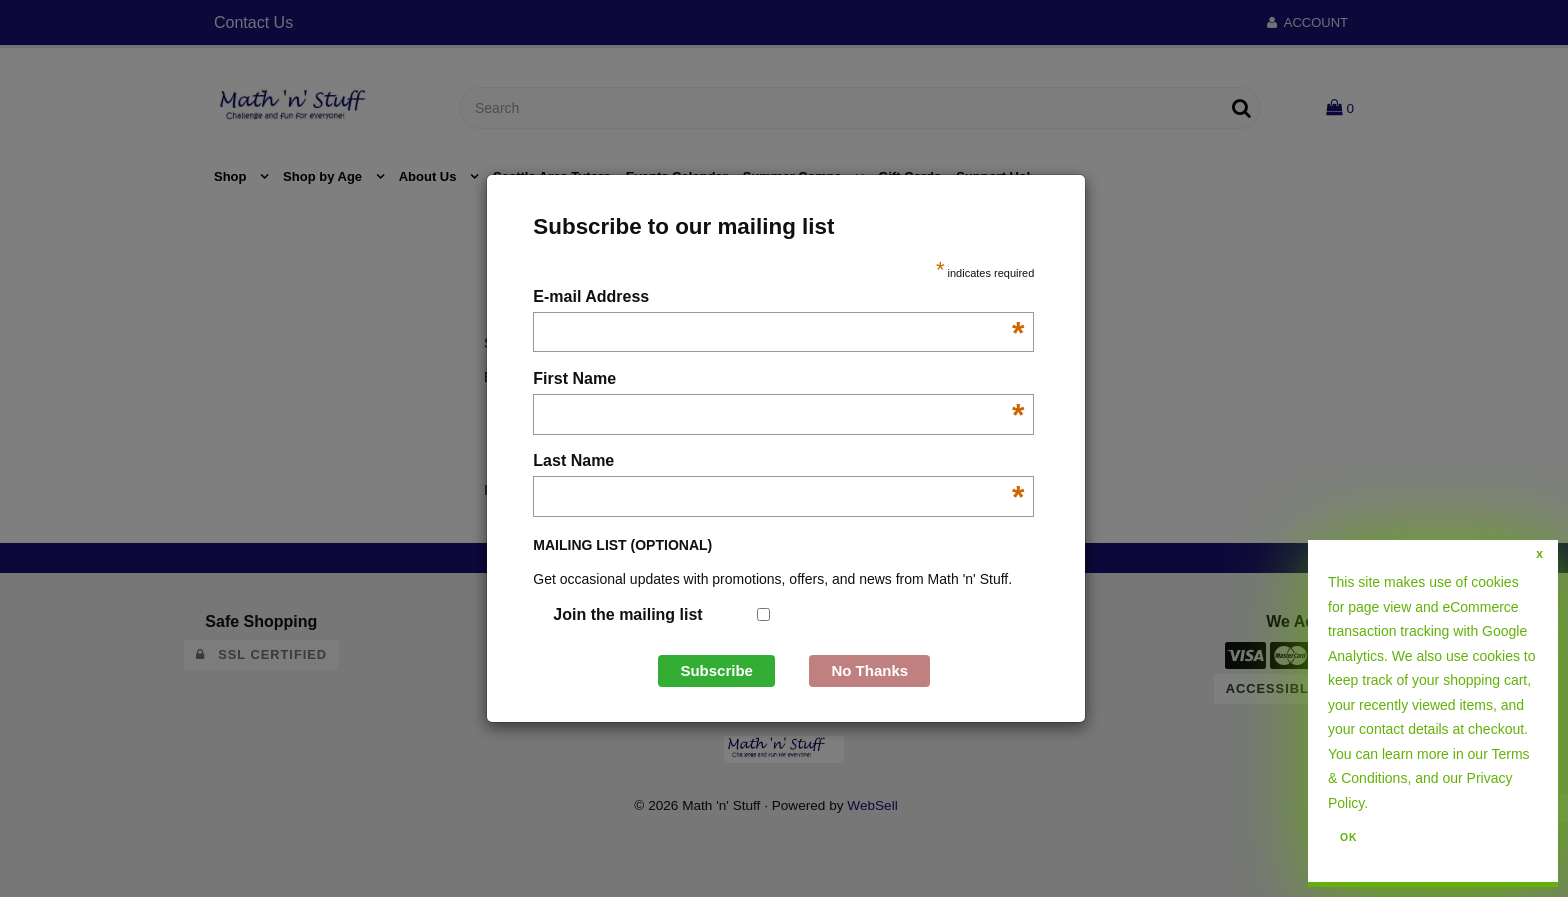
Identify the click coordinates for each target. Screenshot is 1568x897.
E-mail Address (778, 298)
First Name (778, 380)
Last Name (778, 462)
